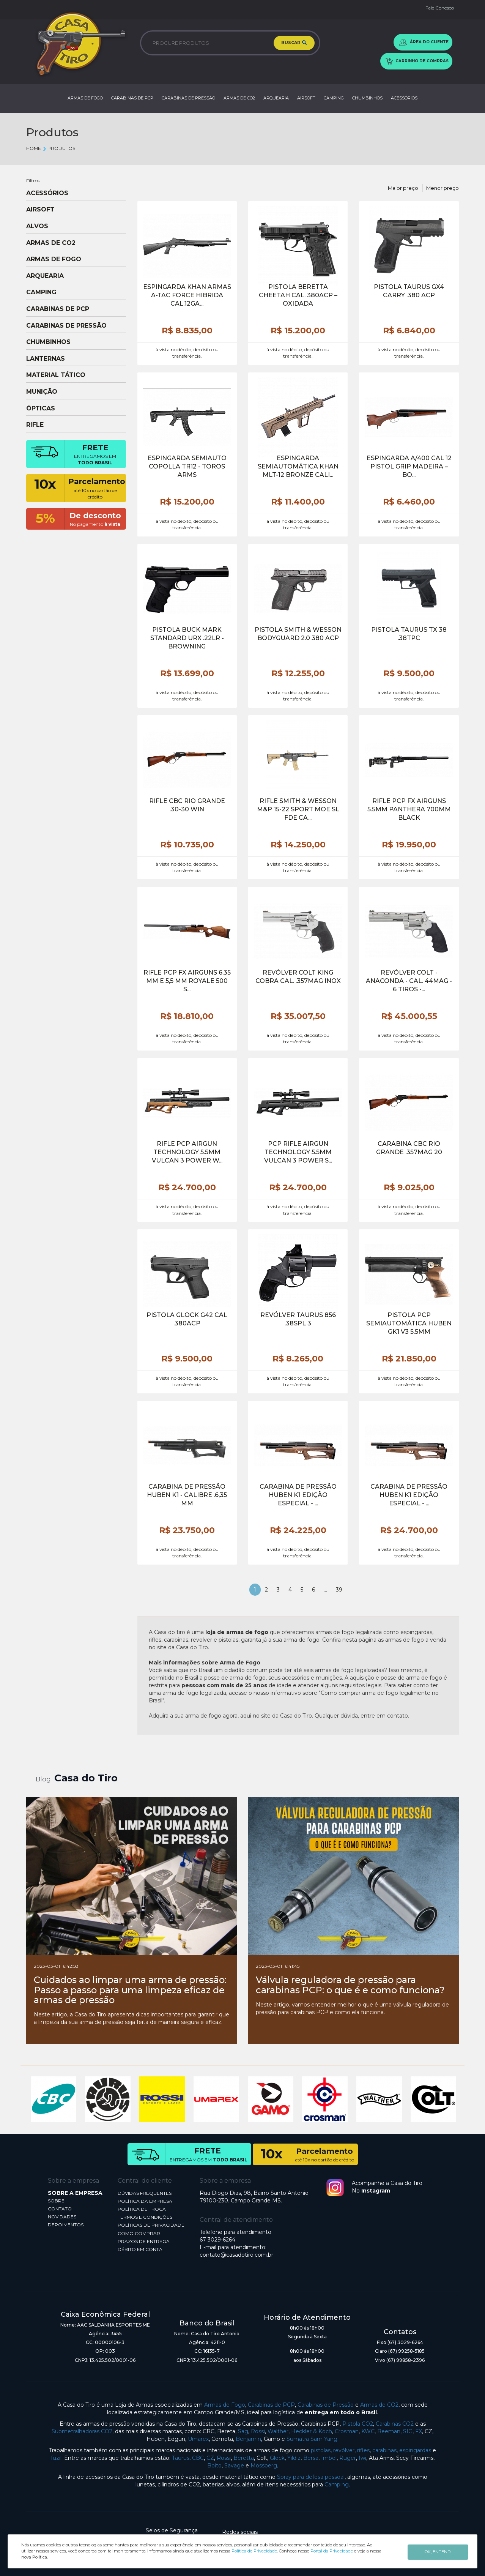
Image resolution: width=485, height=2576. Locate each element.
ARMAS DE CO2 (239, 98)
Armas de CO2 (379, 2404)
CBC (198, 2458)
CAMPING (334, 98)
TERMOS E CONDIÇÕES (145, 2217)
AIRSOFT (306, 98)
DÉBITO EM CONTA (140, 2249)
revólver (343, 2450)
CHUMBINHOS (367, 98)
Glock (277, 2458)
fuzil (56, 2458)
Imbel (329, 2458)
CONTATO (60, 2209)
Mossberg (263, 2465)
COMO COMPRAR (139, 2233)
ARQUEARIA (276, 98)
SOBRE (56, 2201)
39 (339, 1589)
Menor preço (442, 188)
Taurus (180, 2458)
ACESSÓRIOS (404, 98)
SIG (408, 2431)
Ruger (347, 2458)
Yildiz (294, 2458)
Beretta (243, 2458)
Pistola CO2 (357, 2423)
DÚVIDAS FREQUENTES (145, 2193)
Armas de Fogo (224, 2404)
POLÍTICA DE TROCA (142, 2209)
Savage (234, 2465)
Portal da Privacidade (331, 2551)
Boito (214, 2465)
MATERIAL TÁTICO (55, 375)
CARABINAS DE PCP (132, 98)
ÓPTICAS (40, 408)
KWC (368, 2431)
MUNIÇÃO (41, 391)
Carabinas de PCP (271, 2404)
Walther (278, 2431)
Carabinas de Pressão (326, 2404)
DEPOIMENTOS (65, 2224)
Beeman (388, 2431)
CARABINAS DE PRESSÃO (188, 98)
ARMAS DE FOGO (85, 98)
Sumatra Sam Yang (312, 2439)
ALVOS (37, 226)
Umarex (198, 2439)
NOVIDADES (62, 2216)
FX (418, 2431)
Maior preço (403, 188)
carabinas (384, 2450)
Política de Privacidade (254, 2551)
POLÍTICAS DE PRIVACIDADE (151, 2225)
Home (33, 148)
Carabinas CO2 (395, 2423)
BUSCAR (294, 43)
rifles (363, 2450)
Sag (243, 2431)
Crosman (347, 2431)
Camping (336, 2484)
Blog (43, 1779)
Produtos (59, 148)
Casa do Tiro (86, 1778)
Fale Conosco (439, 8)
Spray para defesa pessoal (311, 2476)
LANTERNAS (45, 358)
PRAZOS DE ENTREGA (144, 2241)
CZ (210, 2458)
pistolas (321, 2450)
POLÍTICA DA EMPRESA (145, 2201)
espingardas (415, 2450)
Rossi (258, 2431)
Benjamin (248, 2439)
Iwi (362, 2458)
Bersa (310, 2458)
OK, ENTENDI (438, 2551)
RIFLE (35, 424)
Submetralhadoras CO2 (82, 2431)
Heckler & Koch (311, 2431)
